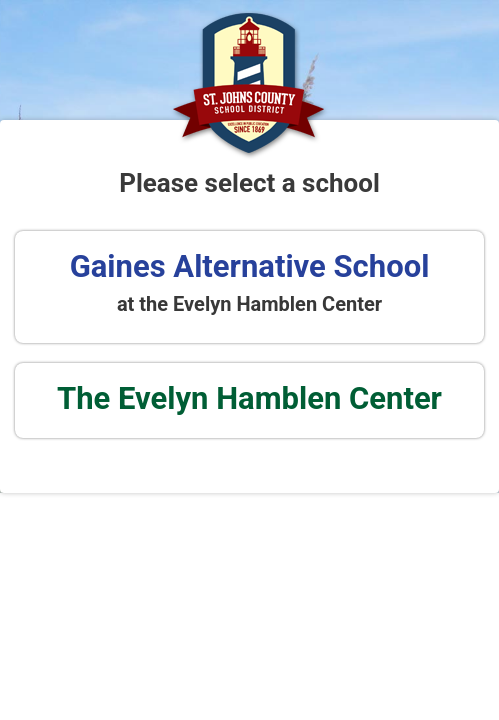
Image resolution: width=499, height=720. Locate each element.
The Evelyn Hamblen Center (249, 398)
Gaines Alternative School (250, 266)
